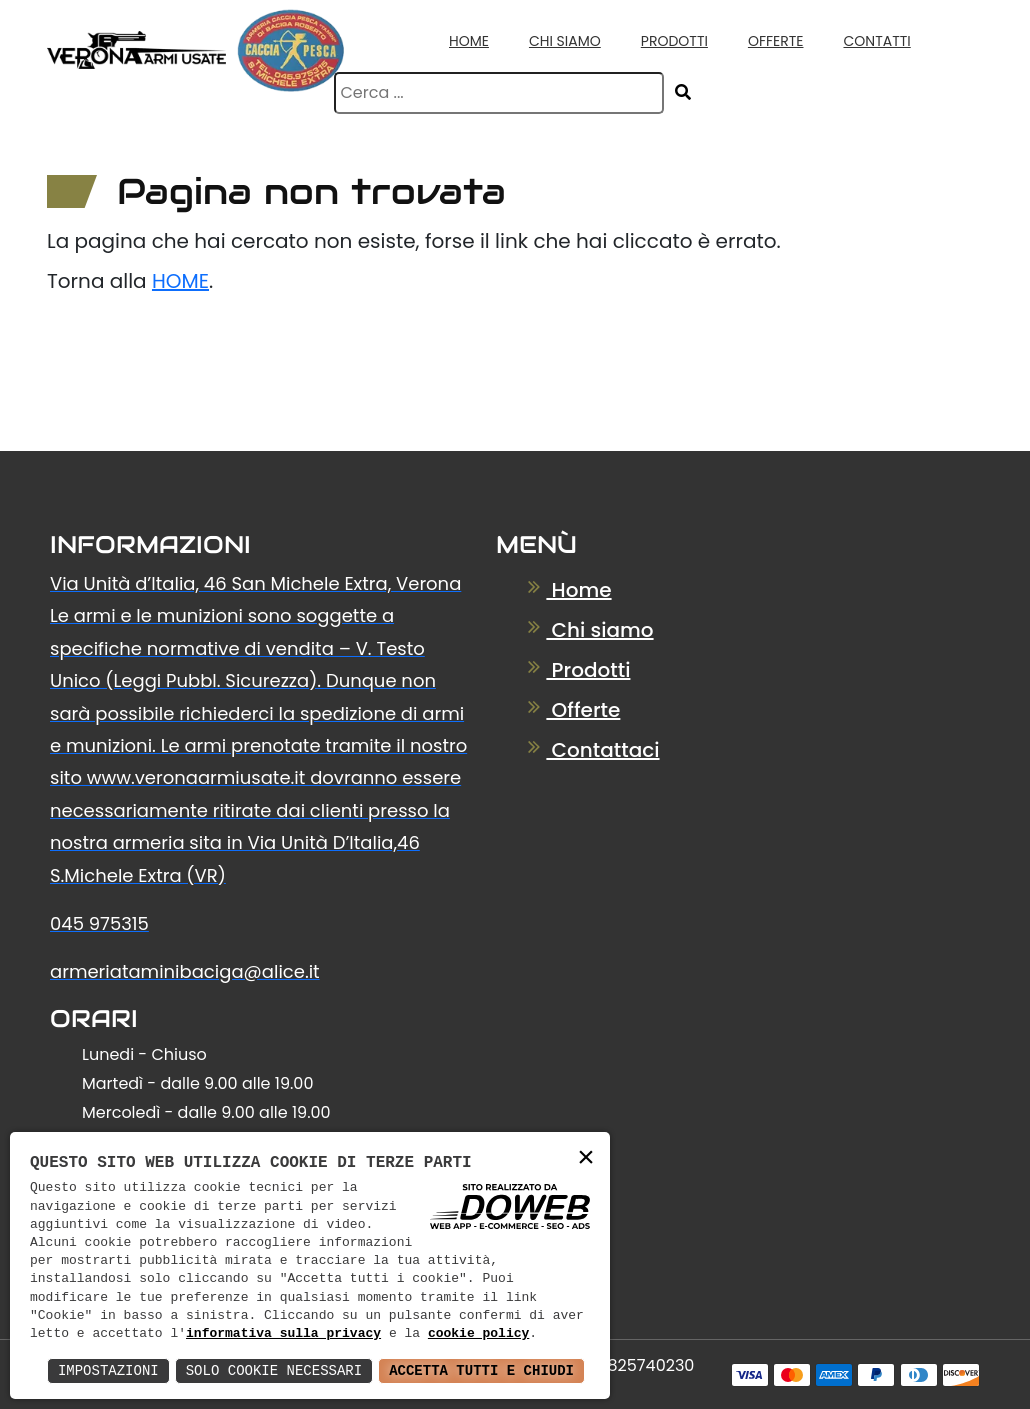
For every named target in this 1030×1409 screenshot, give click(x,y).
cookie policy (478, 1334)
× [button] (586, 1158)
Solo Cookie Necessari (274, 1370)
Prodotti (674, 41)
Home (469, 41)
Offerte (776, 41)
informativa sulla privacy (283, 1334)
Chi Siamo (565, 41)
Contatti (876, 41)
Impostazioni (108, 1370)
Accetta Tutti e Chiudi (481, 1370)
